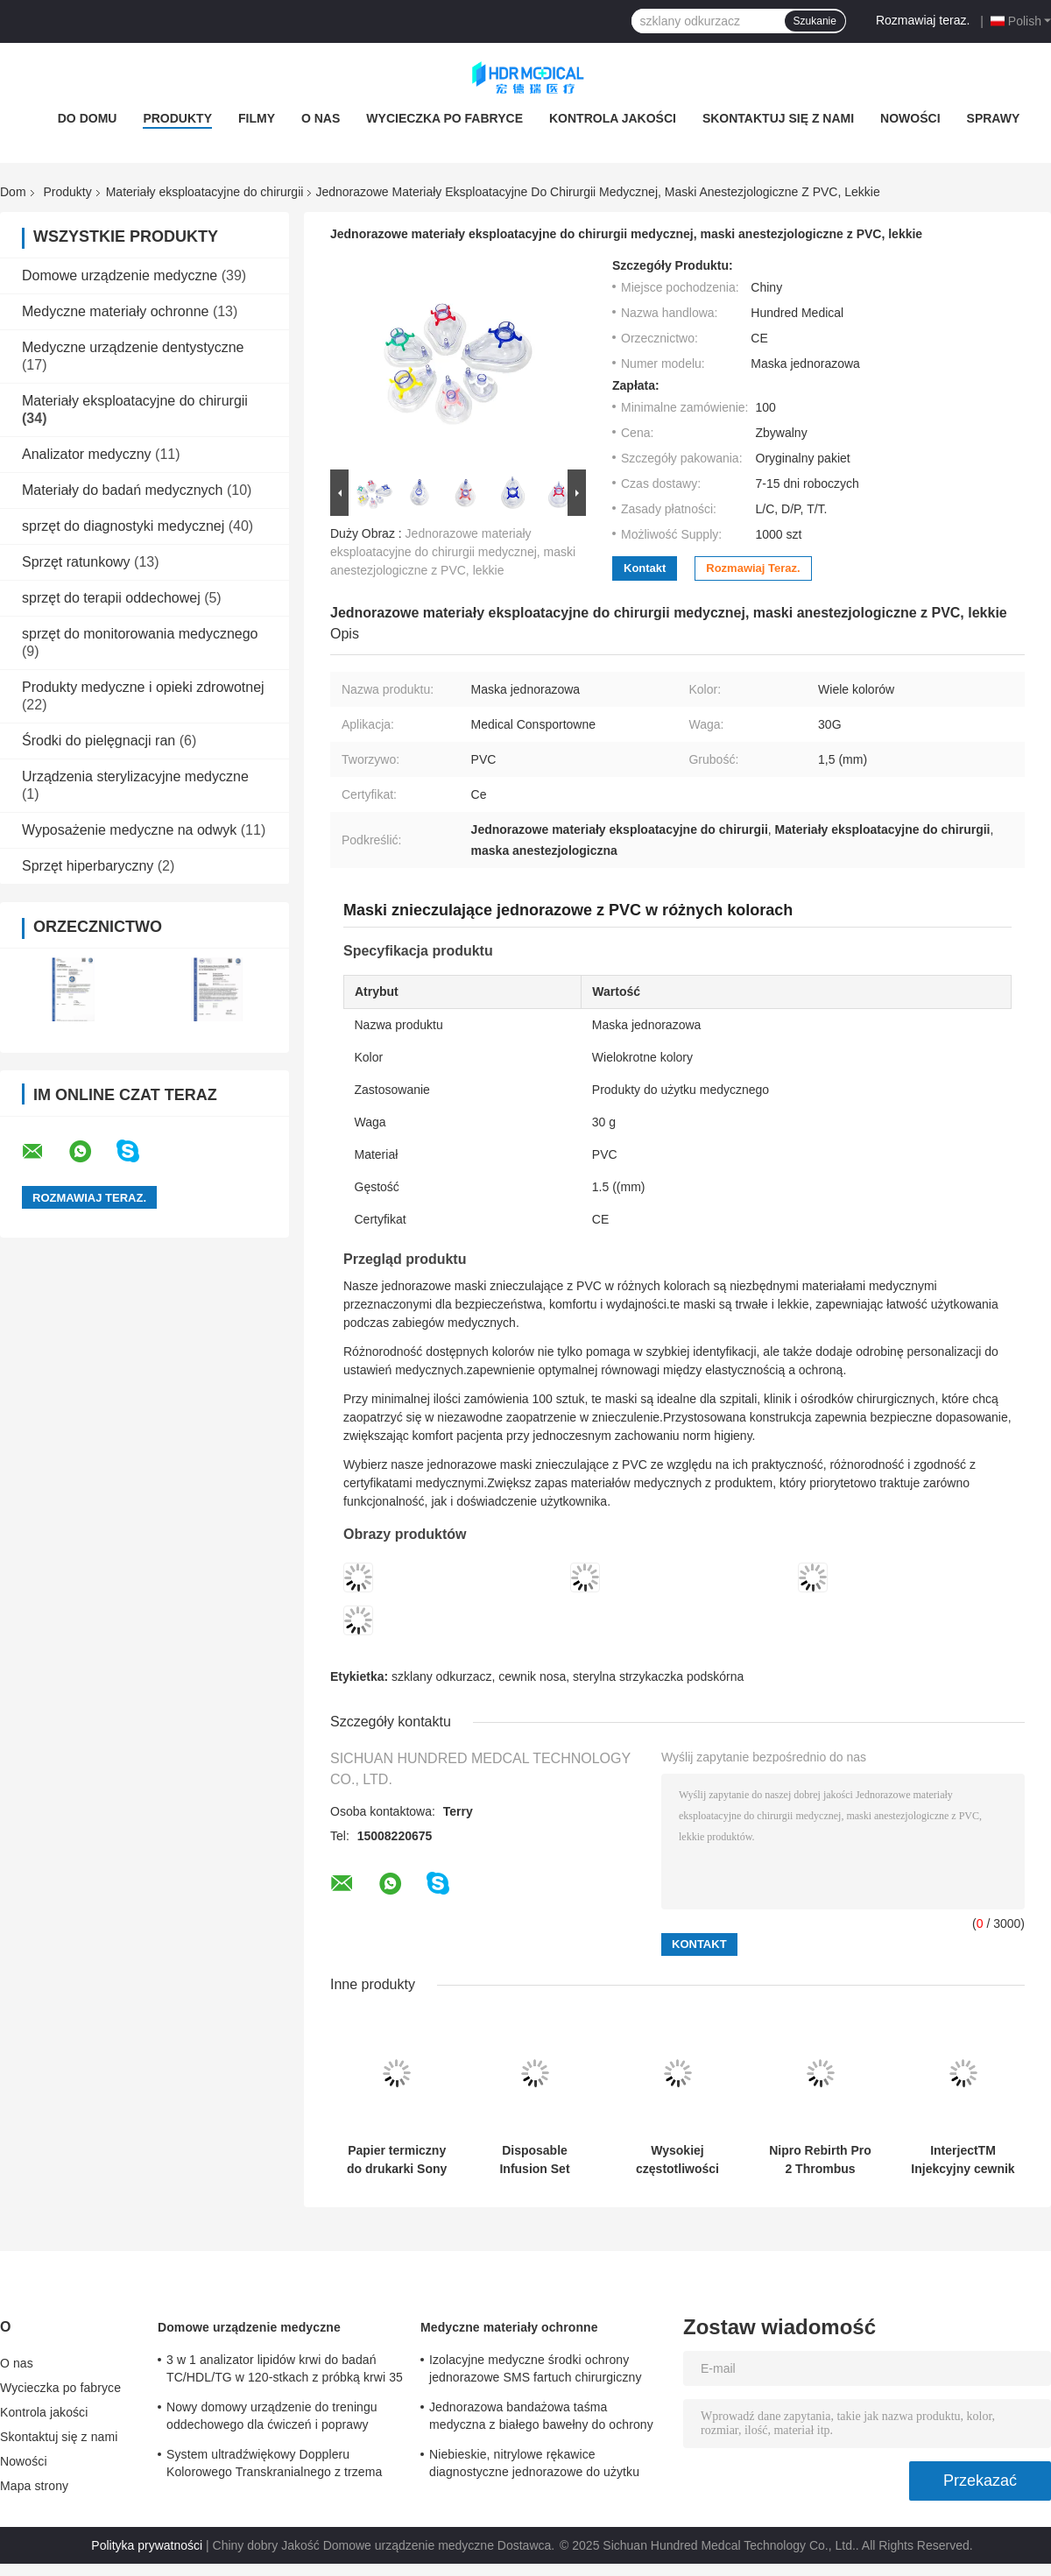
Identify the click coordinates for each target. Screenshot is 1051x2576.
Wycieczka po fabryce (444, 118)
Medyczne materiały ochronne (115, 311)
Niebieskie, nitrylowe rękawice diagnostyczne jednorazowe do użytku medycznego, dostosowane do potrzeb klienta (535, 2465)
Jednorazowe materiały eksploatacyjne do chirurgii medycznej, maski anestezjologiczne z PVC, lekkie (452, 551)
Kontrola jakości (612, 118)
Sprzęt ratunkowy (76, 561)
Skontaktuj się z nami (778, 118)
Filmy (256, 118)
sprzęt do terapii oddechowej (111, 597)
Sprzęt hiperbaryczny (87, 865)
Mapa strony (34, 2486)
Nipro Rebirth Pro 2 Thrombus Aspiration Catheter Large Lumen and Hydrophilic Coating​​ (820, 2160)
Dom (13, 192)
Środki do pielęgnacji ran (98, 740)
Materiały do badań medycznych (122, 490)
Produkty (177, 118)
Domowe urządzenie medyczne (119, 275)
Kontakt (645, 568)
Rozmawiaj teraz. (923, 20)
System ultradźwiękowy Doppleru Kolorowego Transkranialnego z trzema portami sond (274, 2465)
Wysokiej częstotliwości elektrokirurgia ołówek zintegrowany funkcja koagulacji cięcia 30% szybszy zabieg (677, 2160)
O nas (320, 118)
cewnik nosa (532, 1676)
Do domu (87, 118)
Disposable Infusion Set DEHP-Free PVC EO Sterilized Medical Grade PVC (535, 2160)
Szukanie (815, 21)
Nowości (910, 118)
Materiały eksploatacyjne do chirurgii (205, 192)
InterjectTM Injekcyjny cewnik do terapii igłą (962, 2160)
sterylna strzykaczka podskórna (658, 1676)
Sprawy (993, 118)
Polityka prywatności (146, 2545)
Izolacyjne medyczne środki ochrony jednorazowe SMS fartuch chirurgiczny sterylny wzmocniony (535, 2371)
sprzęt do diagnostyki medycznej (123, 526)
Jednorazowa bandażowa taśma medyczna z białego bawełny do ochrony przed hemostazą (541, 2418)
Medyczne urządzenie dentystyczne (132, 347)
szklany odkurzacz (441, 1676)
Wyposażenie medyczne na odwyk (129, 829)
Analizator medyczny (87, 454)
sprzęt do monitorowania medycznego (139, 633)
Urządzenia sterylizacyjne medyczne (135, 776)
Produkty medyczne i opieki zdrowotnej (143, 687)
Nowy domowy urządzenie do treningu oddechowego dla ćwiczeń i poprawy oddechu (271, 2418)
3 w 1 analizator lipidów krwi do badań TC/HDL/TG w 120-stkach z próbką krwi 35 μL (284, 2371)
